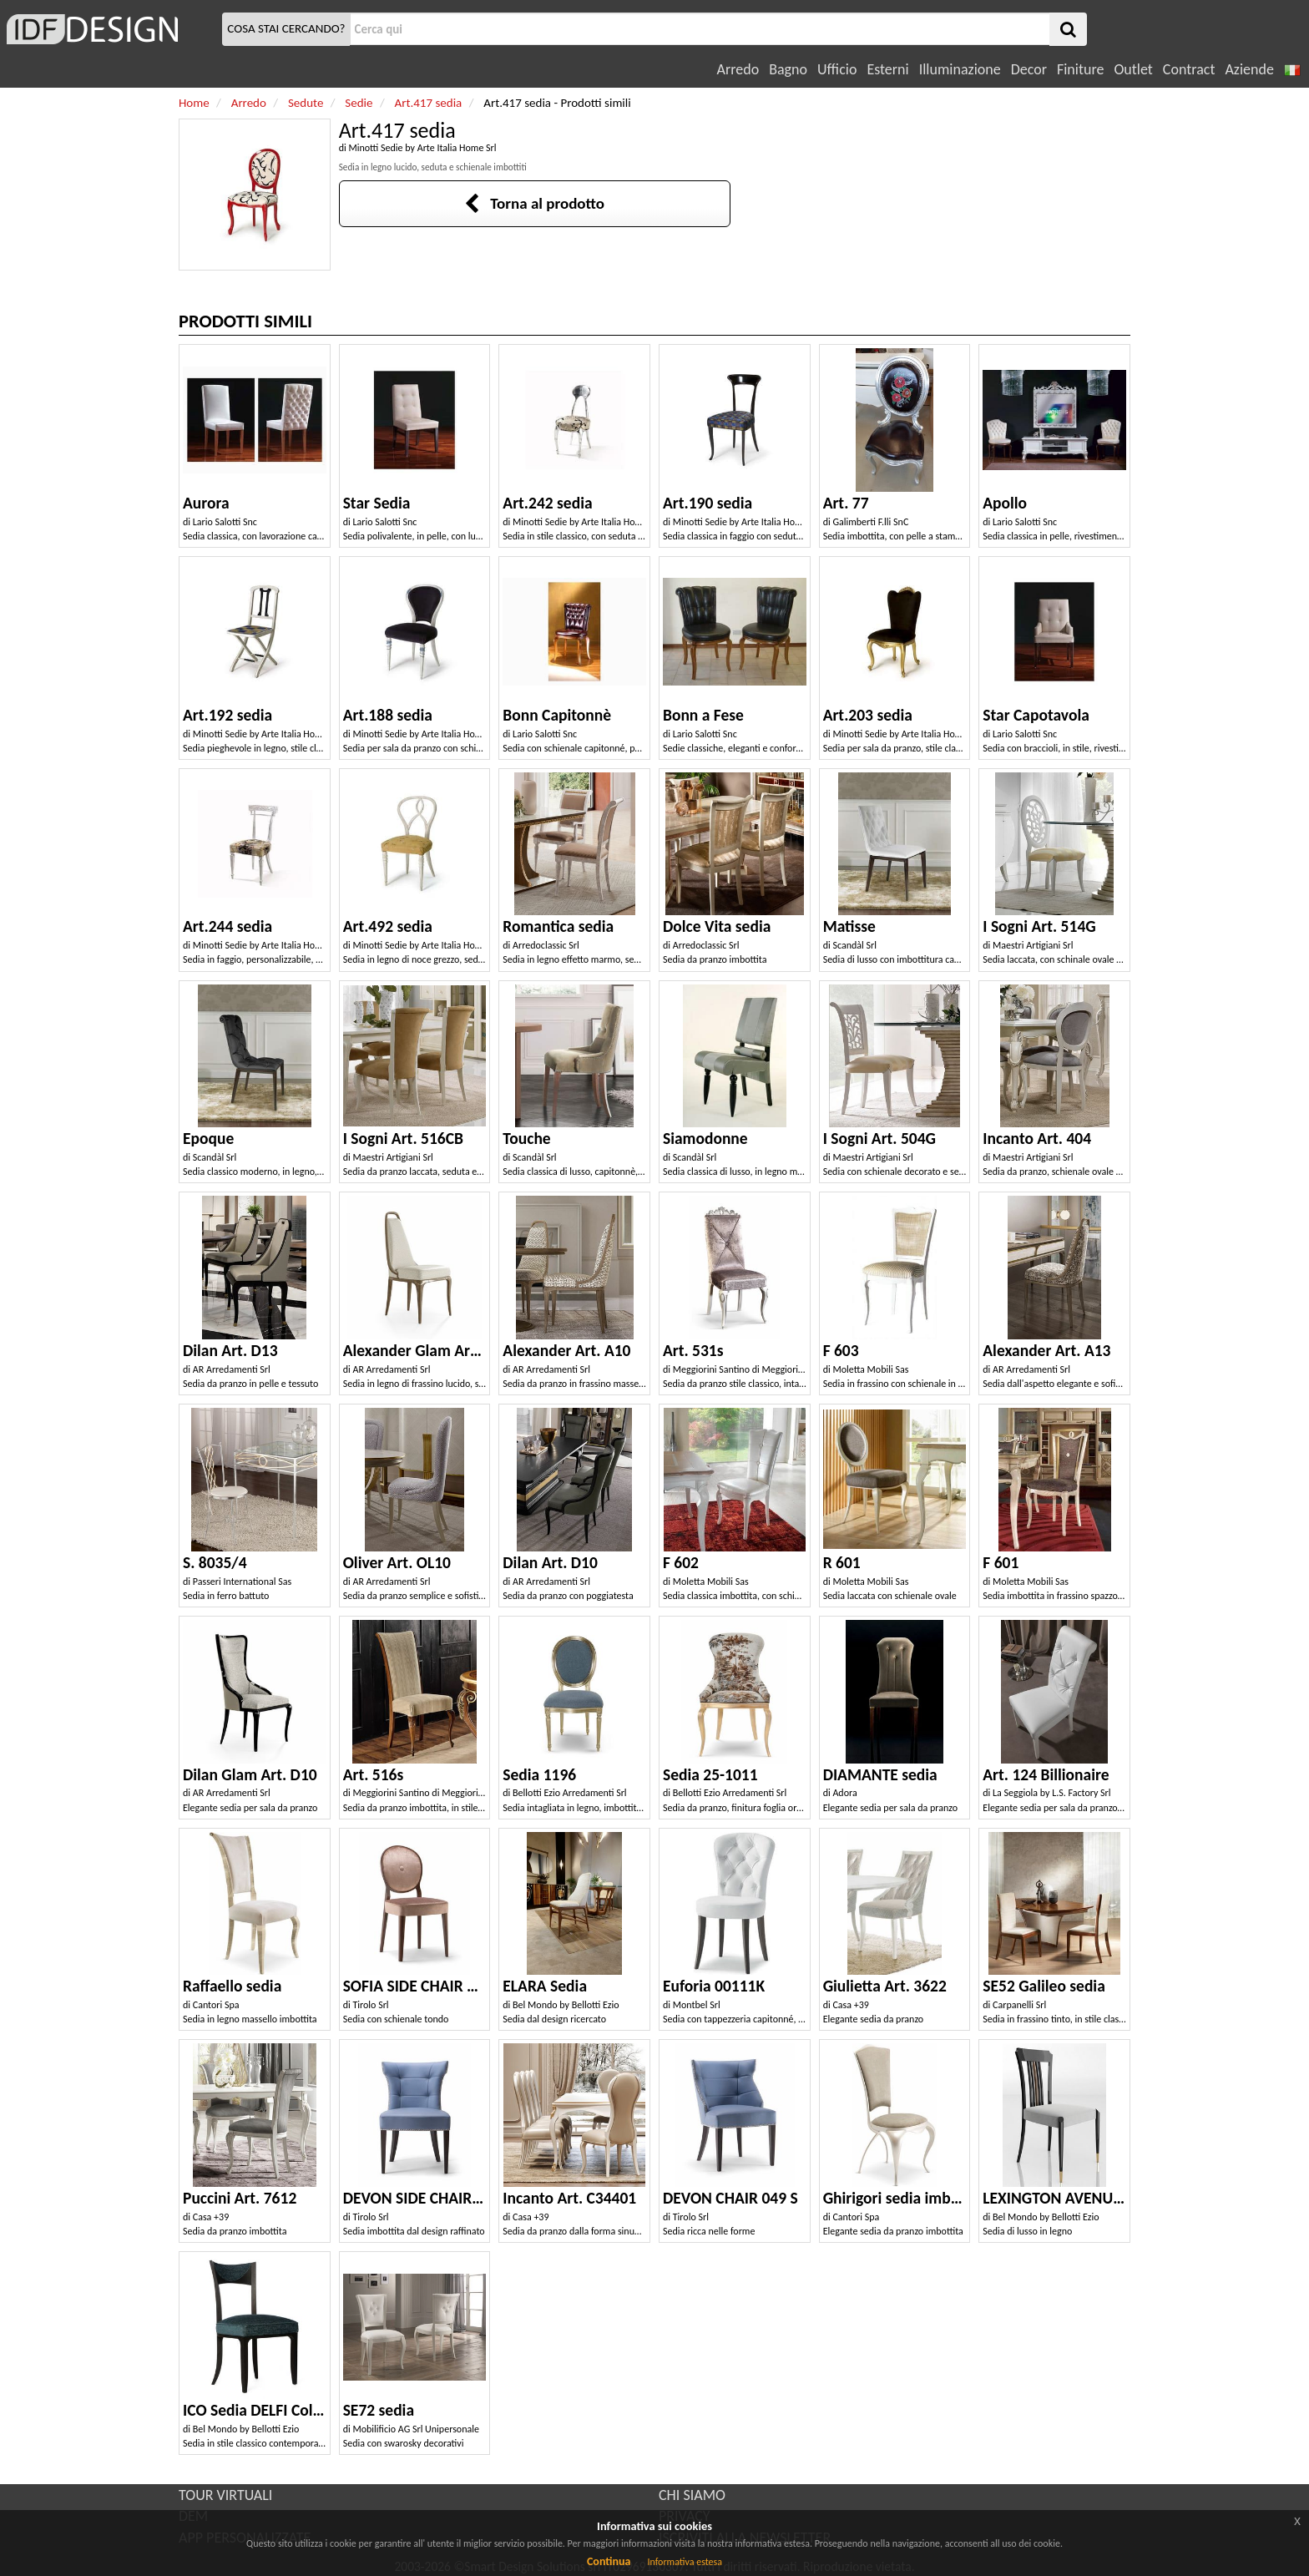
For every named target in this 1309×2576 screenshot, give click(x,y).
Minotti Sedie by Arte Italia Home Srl (422, 148)
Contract (1189, 69)
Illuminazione (960, 69)
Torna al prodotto (534, 203)
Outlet (1133, 69)
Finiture (1080, 69)
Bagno (788, 69)
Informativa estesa (684, 2562)
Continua (608, 2561)
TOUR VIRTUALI (225, 2495)
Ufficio (837, 69)
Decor (1029, 69)
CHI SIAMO (692, 2495)
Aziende (1249, 69)
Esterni (887, 69)
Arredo (738, 69)
